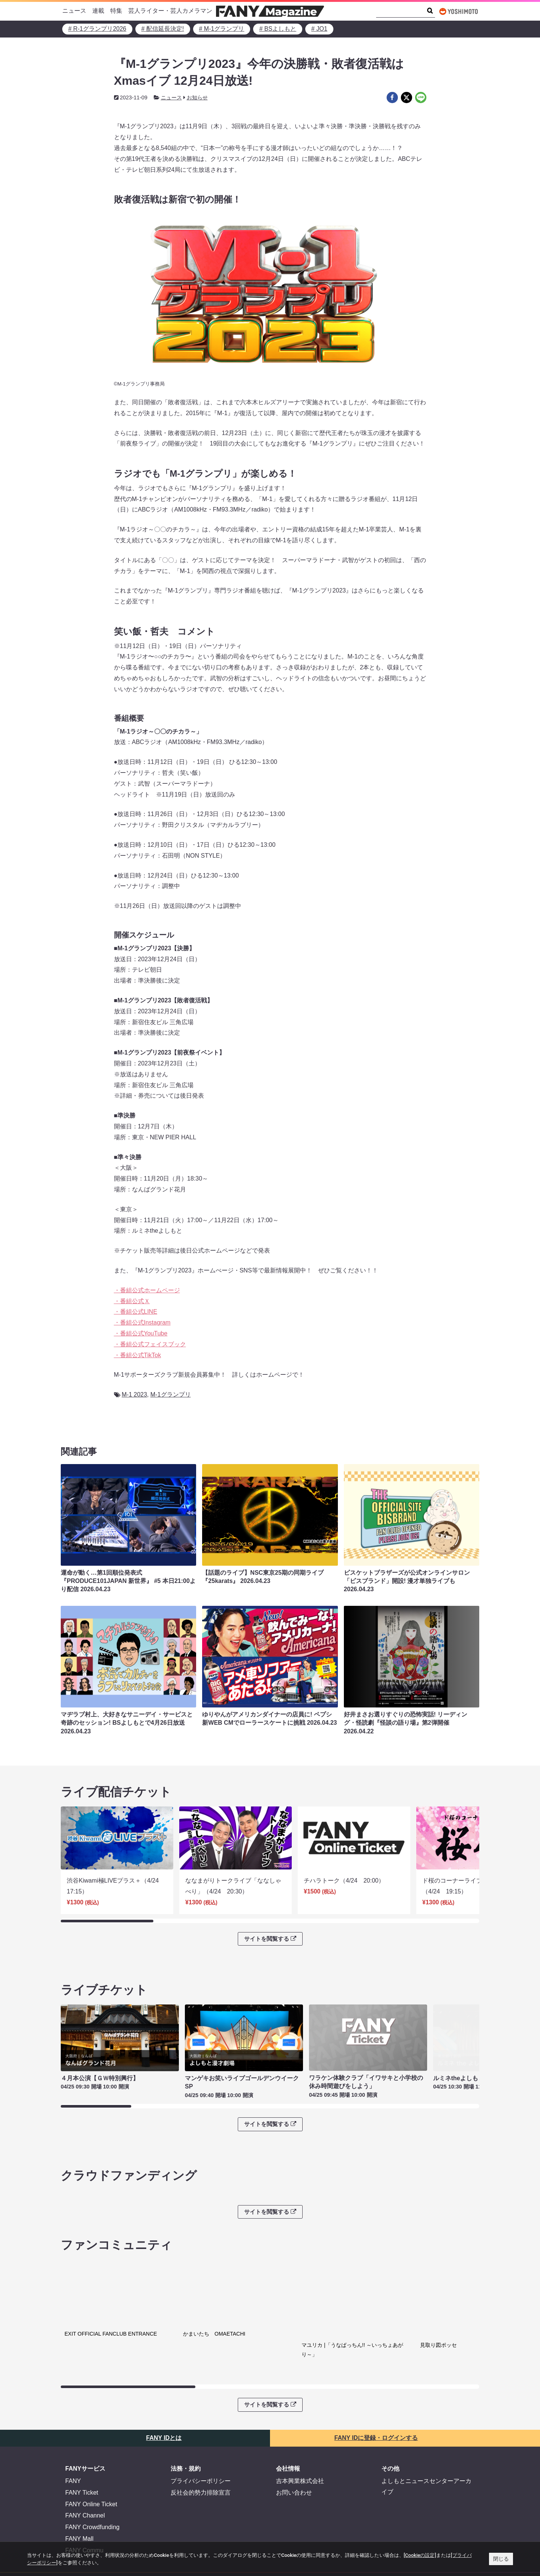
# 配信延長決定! (162, 29)
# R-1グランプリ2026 (97, 29)
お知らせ (197, 98)
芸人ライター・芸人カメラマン (170, 11)
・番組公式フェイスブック (150, 1344)
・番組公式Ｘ (132, 1301)
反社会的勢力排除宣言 (201, 2505)
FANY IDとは (164, 2450)
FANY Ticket (81, 2505)
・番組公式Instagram (142, 1322)
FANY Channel (85, 2528)
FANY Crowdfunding (92, 2540)
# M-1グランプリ (221, 29)
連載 (98, 11)
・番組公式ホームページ (147, 1290)
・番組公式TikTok (137, 1355)
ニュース (74, 11)
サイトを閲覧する (270, 1939)
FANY (73, 2493)
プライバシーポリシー (201, 2493)
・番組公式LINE (136, 1311)
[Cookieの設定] (420, 2555)
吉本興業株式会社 (300, 2493)
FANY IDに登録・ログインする (376, 2450)
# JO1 (319, 29)
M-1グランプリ (170, 1394)
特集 (116, 11)
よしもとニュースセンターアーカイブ (426, 2499)
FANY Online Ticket (91, 2516)
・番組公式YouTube (141, 1333)
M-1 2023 (134, 1394)
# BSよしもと (277, 29)
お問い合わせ (294, 2505)
